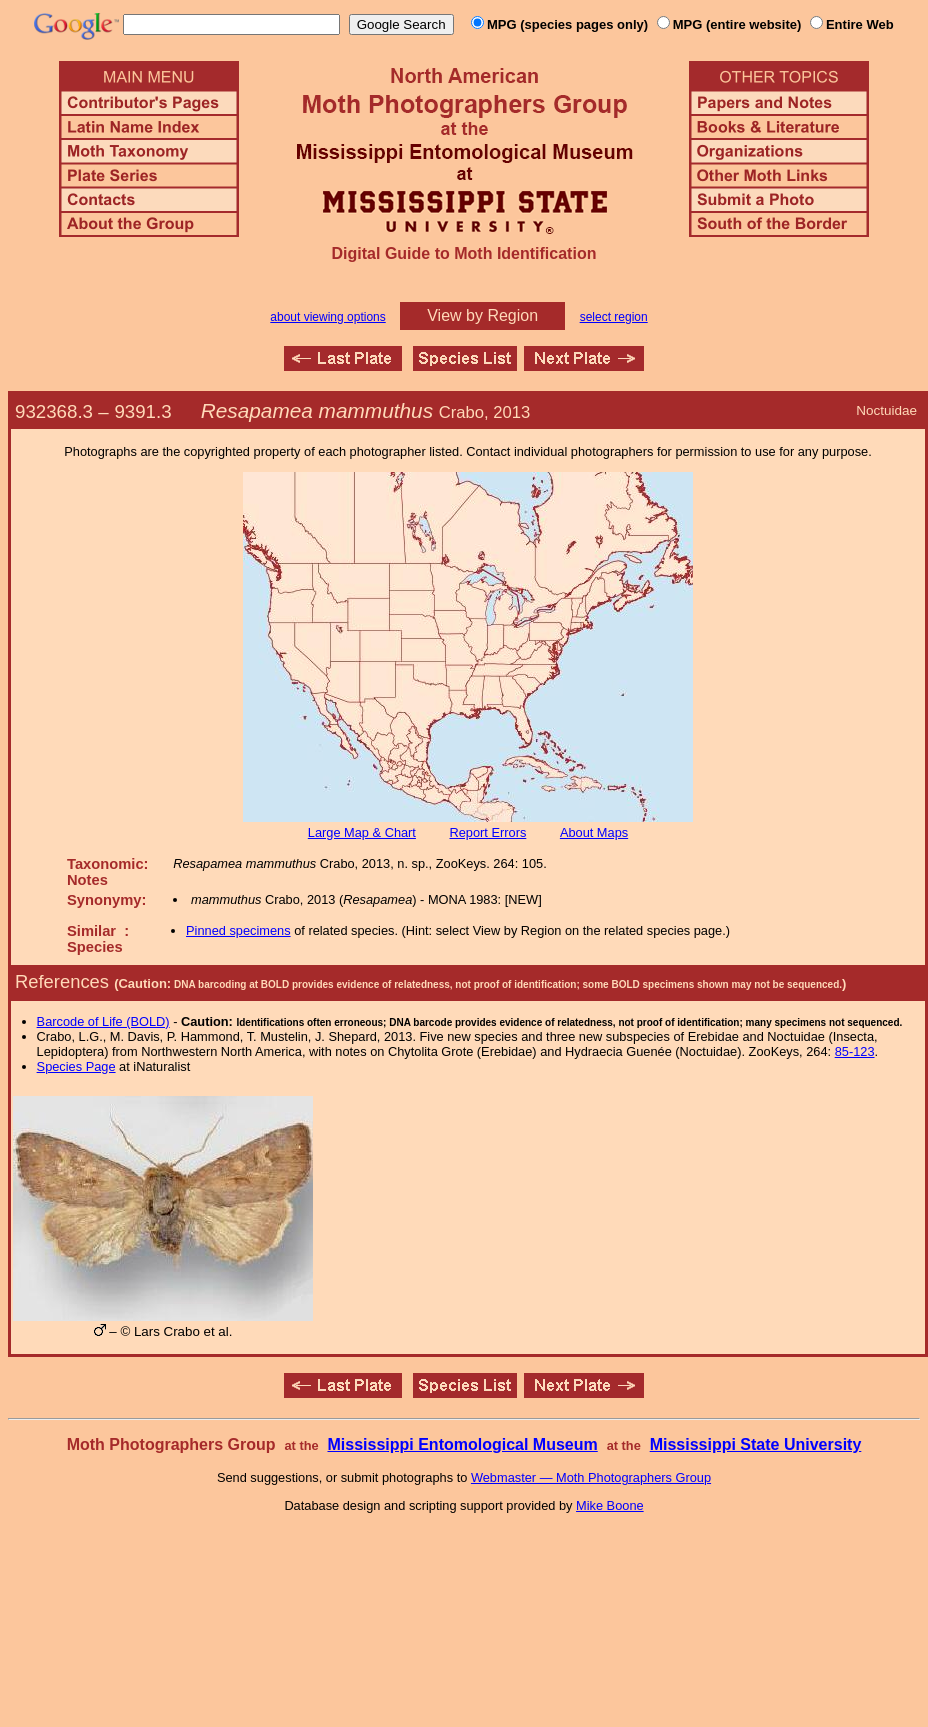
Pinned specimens (238, 930)
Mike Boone (610, 1505)
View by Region (482, 315)
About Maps (594, 832)
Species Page (76, 1066)
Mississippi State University (756, 1444)
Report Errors (488, 832)
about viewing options (327, 317)
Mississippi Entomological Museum (462, 1444)
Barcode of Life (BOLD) (103, 1021)
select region (614, 317)
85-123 (855, 1051)
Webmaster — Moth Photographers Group (591, 1477)
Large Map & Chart (362, 832)
